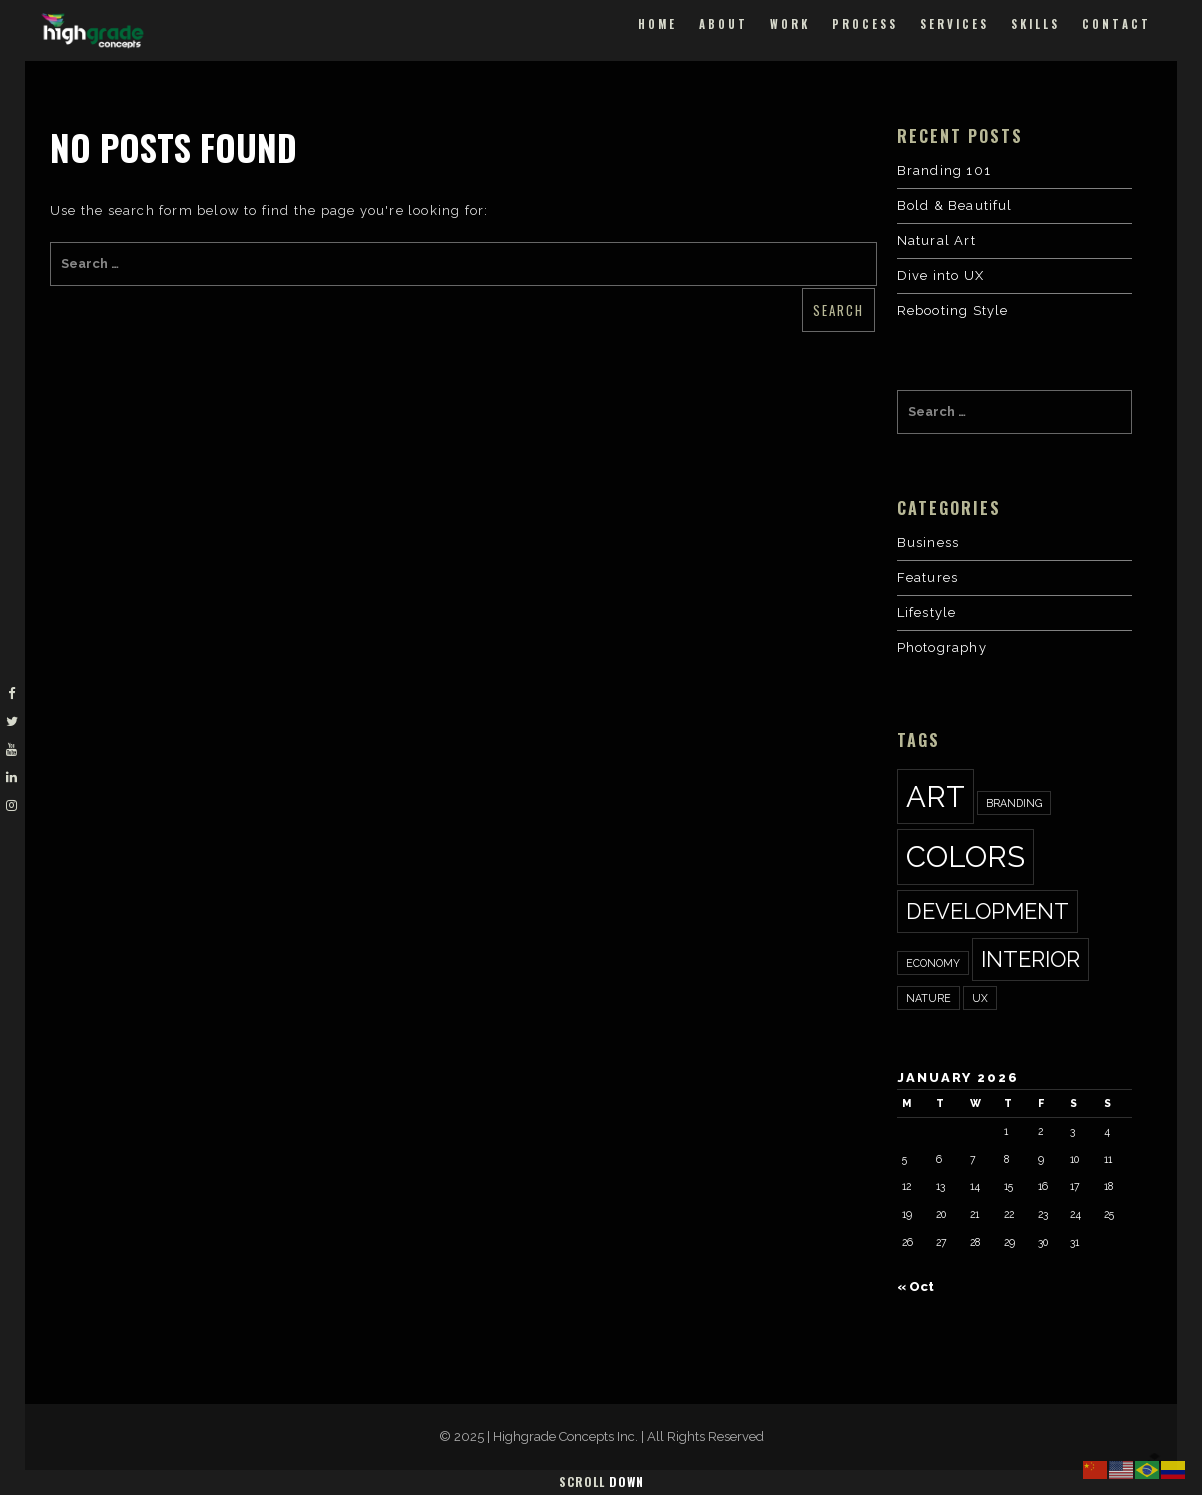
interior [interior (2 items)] (1030, 959)
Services (954, 24)
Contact (1116, 24)
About (723, 24)
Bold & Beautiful (955, 205)
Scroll (601, 1481)
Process (865, 24)
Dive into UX (940, 275)
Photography (942, 647)
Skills (1035, 24)
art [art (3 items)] (935, 796)
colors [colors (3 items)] (965, 856)
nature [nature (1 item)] (928, 998)
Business (928, 542)
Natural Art (936, 240)
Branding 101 (944, 170)
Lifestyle (927, 612)
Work (790, 24)
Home (657, 24)
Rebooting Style (953, 310)
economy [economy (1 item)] (933, 963)
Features (928, 577)
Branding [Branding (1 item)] (1014, 803)
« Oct (915, 1286)
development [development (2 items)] (987, 911)
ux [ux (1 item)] (980, 998)
